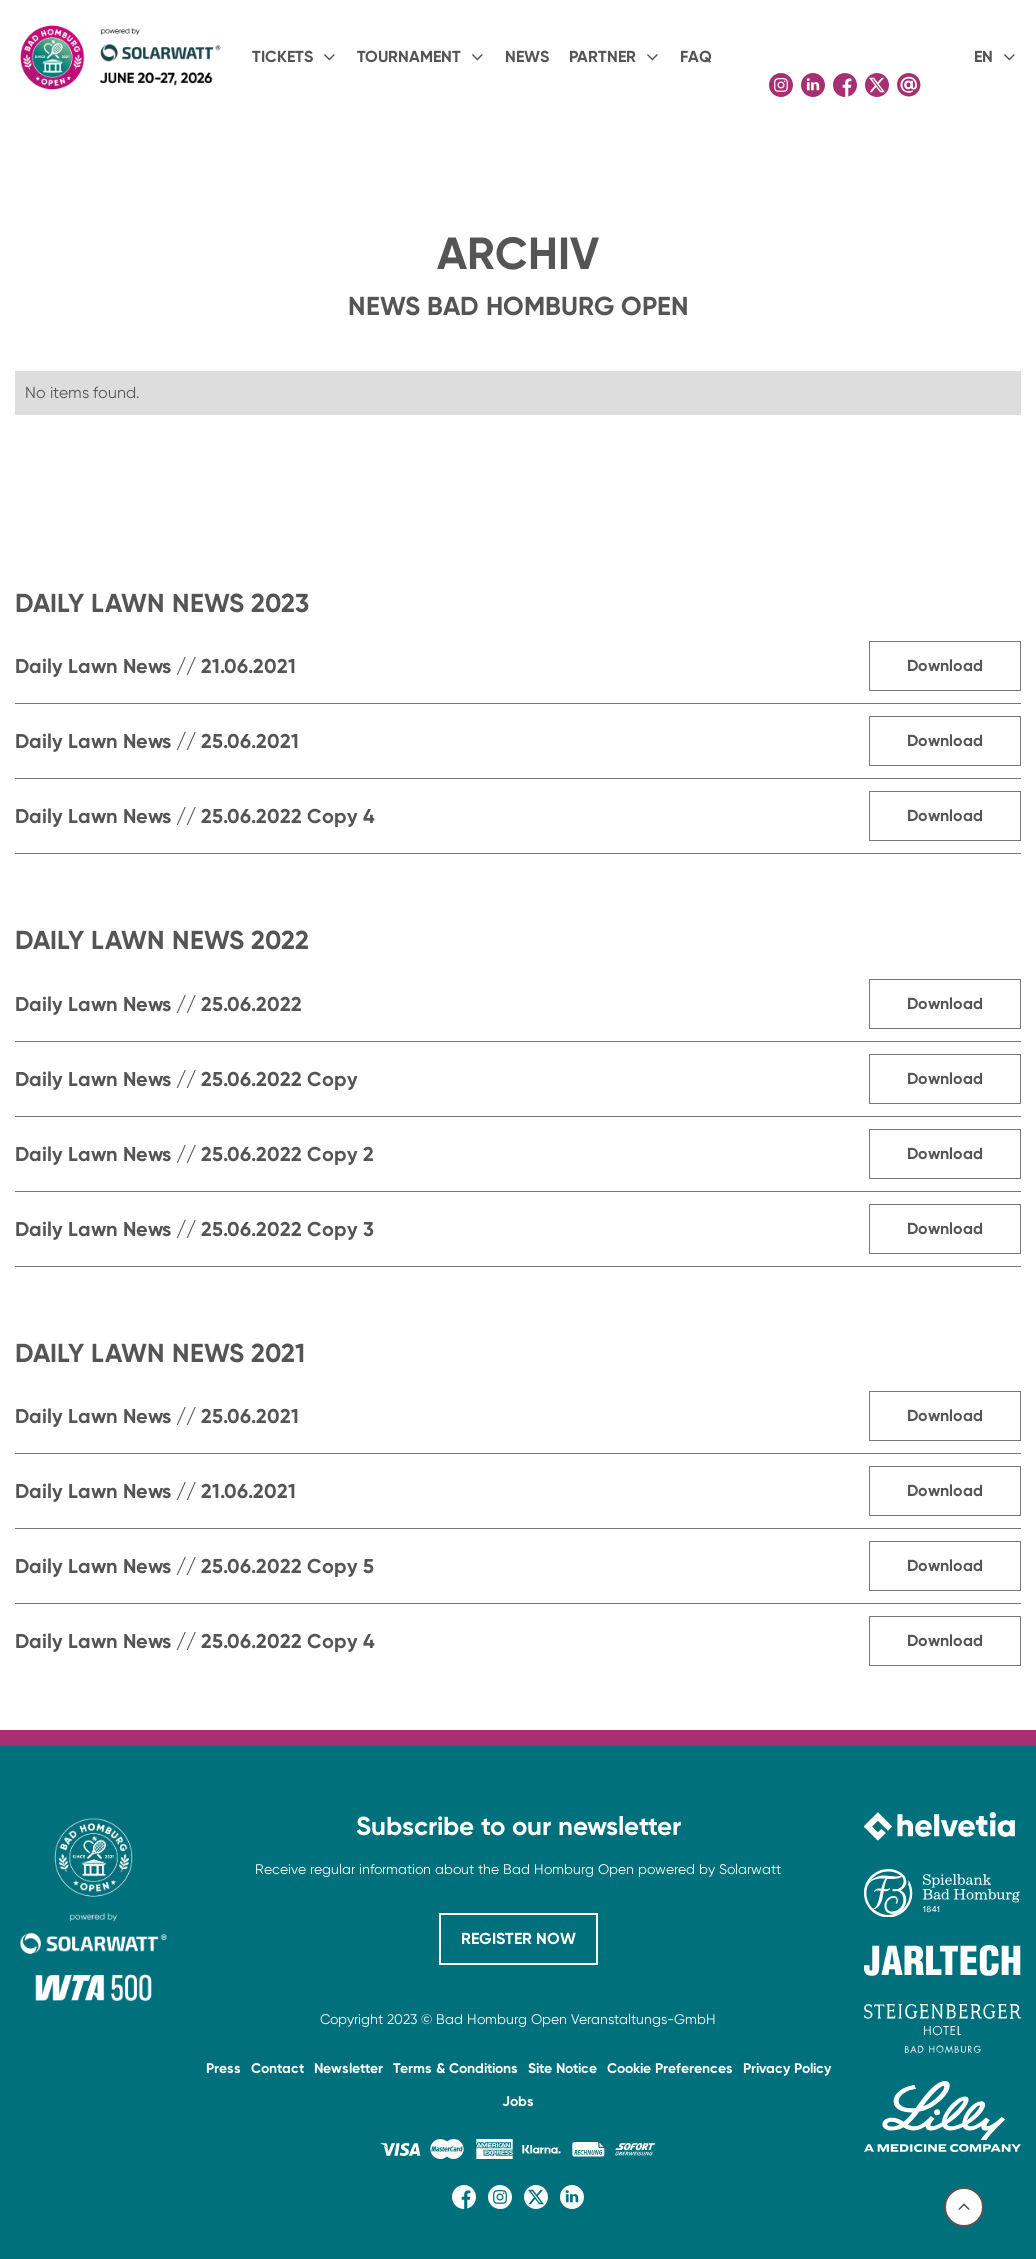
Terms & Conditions (455, 2068)
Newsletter (348, 2068)
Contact (277, 2068)
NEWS (527, 56)
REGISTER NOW (518, 1938)
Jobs (518, 2101)
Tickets (282, 56)
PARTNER (602, 56)
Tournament (409, 56)
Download (945, 665)
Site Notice (562, 2068)
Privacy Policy (787, 2068)
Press (223, 2068)
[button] (294, 57)
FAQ (696, 56)
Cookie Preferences (670, 2068)
